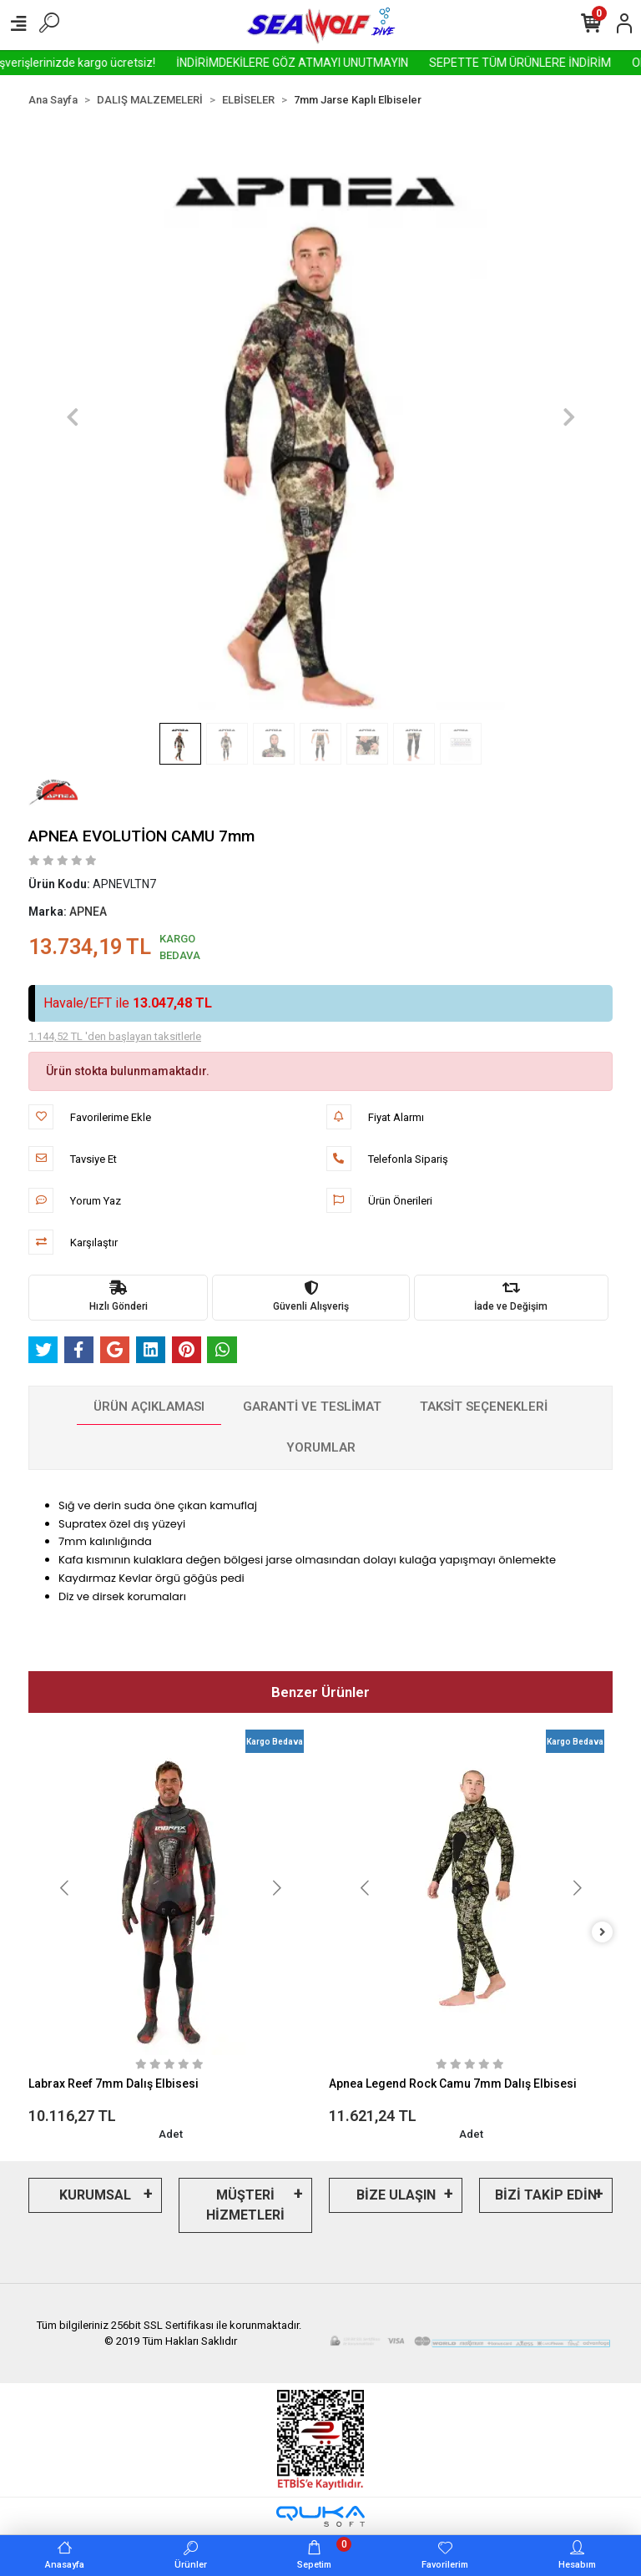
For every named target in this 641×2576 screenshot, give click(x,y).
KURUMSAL (95, 2195)
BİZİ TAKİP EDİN (546, 2195)
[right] (602, 1932)
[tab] (149, 1407)
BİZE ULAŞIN (396, 2195)
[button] (72, 417)
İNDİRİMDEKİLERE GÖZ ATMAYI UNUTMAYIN (332, 62)
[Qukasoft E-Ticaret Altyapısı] (320, 2516)
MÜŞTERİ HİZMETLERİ (245, 2205)
